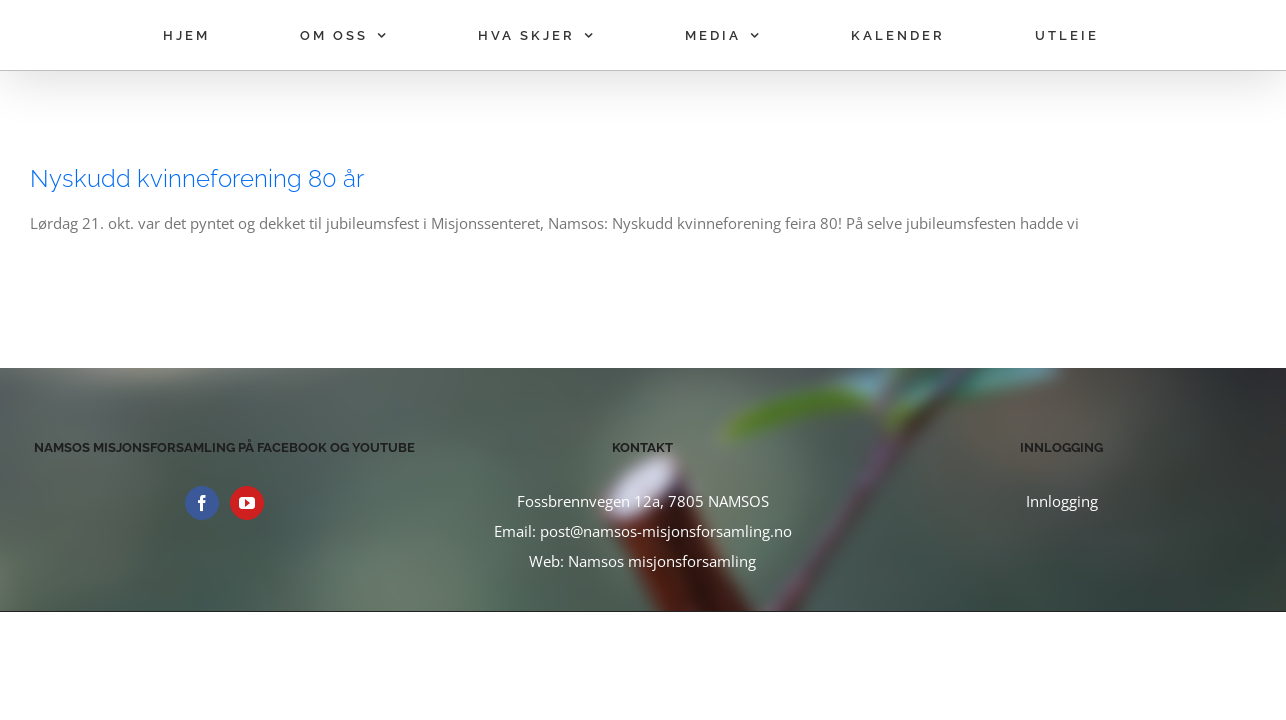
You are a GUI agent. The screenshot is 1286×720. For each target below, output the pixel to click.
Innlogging (1062, 501)
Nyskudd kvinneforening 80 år (197, 178)
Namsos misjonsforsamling (662, 561)
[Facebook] (202, 503)
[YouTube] (247, 503)
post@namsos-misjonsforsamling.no (666, 531)
